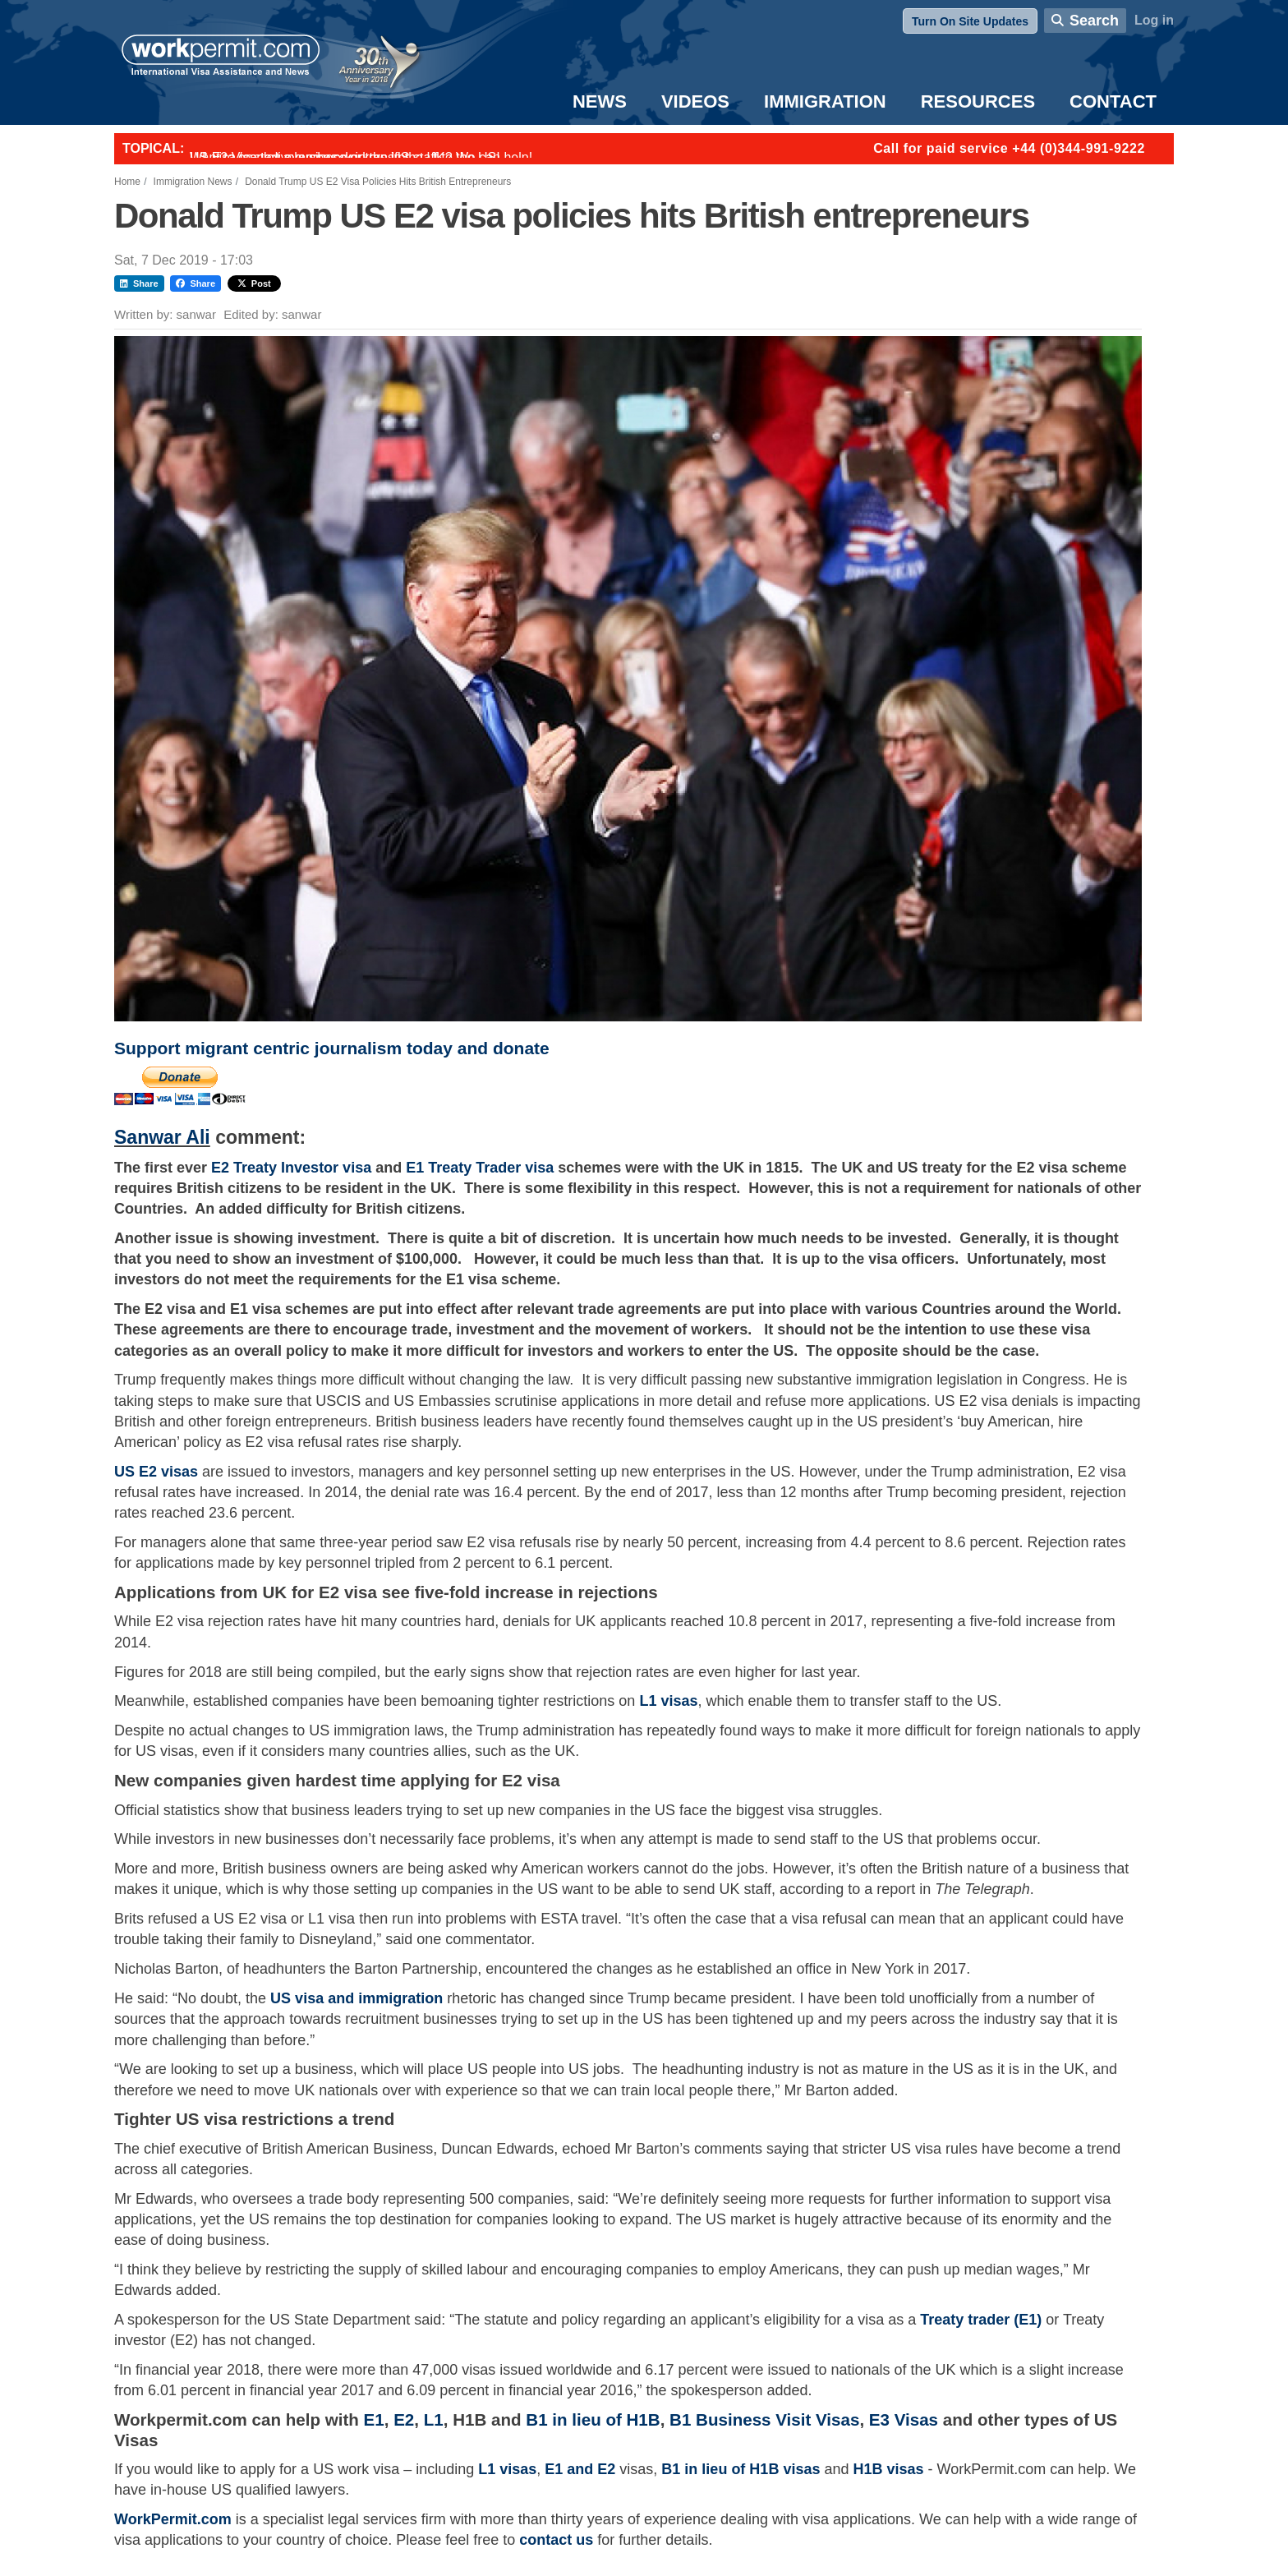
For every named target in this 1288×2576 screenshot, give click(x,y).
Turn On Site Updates (970, 21)
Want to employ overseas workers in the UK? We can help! (361, 157)
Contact (1113, 101)
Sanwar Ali (162, 1137)
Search (1094, 20)
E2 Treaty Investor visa (293, 1167)
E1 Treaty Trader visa (480, 1167)
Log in (1154, 20)
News (600, 101)
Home (127, 181)
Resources (978, 101)
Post (254, 283)
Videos (695, 101)
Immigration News (193, 181)
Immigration (825, 101)
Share (139, 283)
